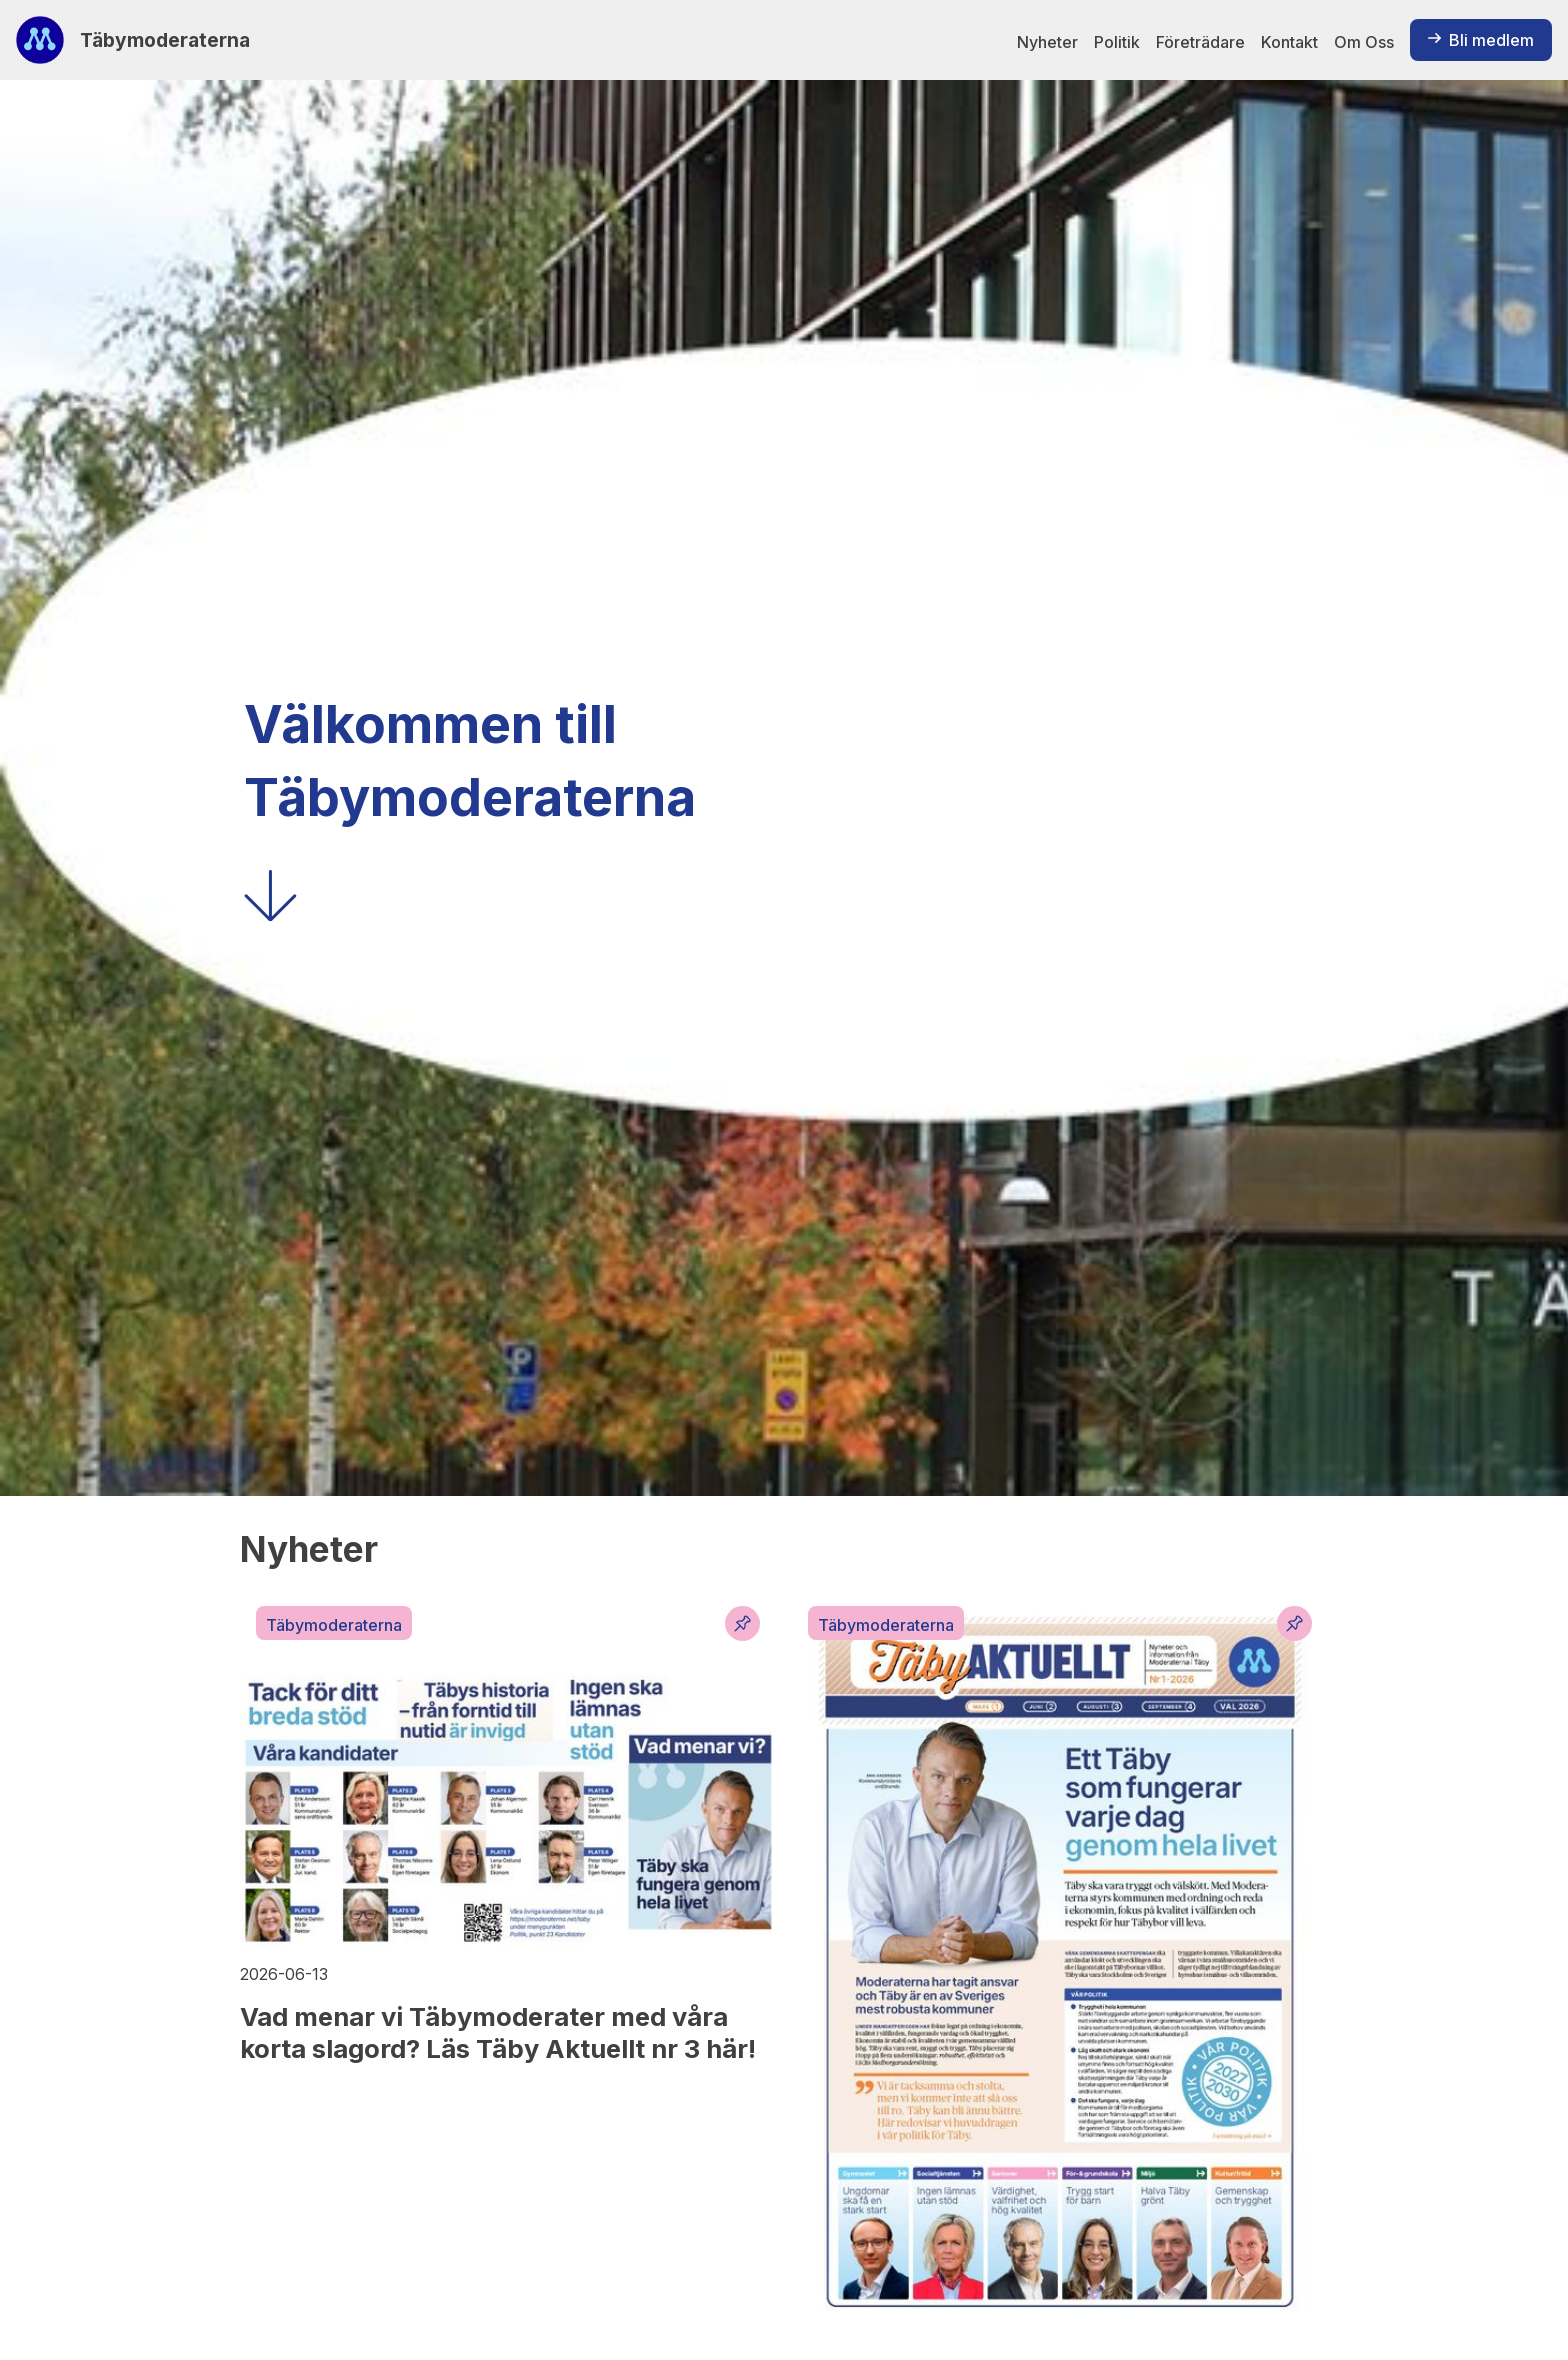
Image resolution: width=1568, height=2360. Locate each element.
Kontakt (1289, 42)
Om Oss (1364, 42)
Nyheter (1047, 42)
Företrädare (1200, 42)
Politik (1117, 42)
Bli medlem (1481, 40)
